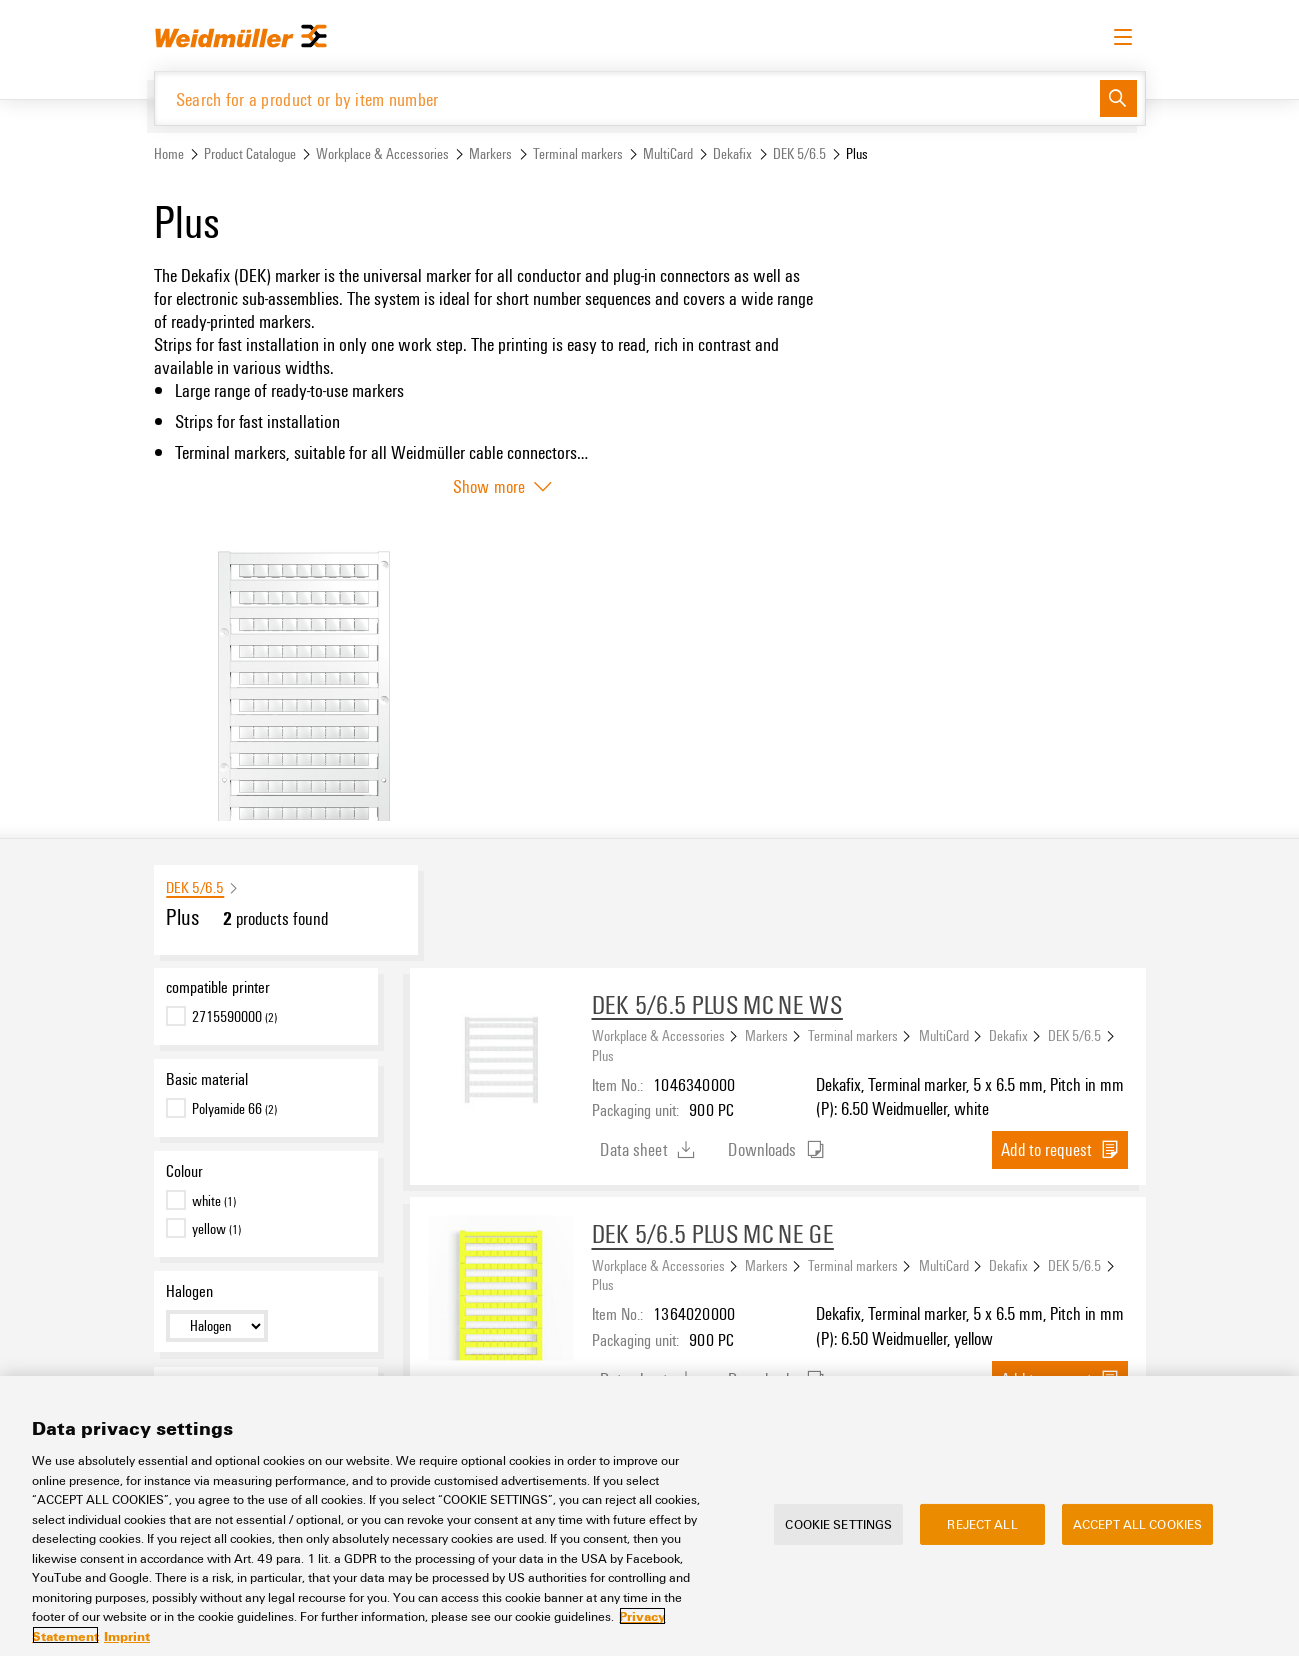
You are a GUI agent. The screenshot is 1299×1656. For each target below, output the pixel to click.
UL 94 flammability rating (239, 1386)
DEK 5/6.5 (799, 153)
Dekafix (732, 153)
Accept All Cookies (1137, 1536)
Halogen (189, 1291)
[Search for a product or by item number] (627, 98)
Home (169, 153)
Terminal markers (578, 153)
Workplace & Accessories (382, 153)
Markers (490, 153)
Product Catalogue (250, 153)
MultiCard (668, 153)
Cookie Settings (838, 1536)
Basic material (207, 1079)
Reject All (982, 1536)
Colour (184, 1171)
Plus (603, 1055)
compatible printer (218, 987)
